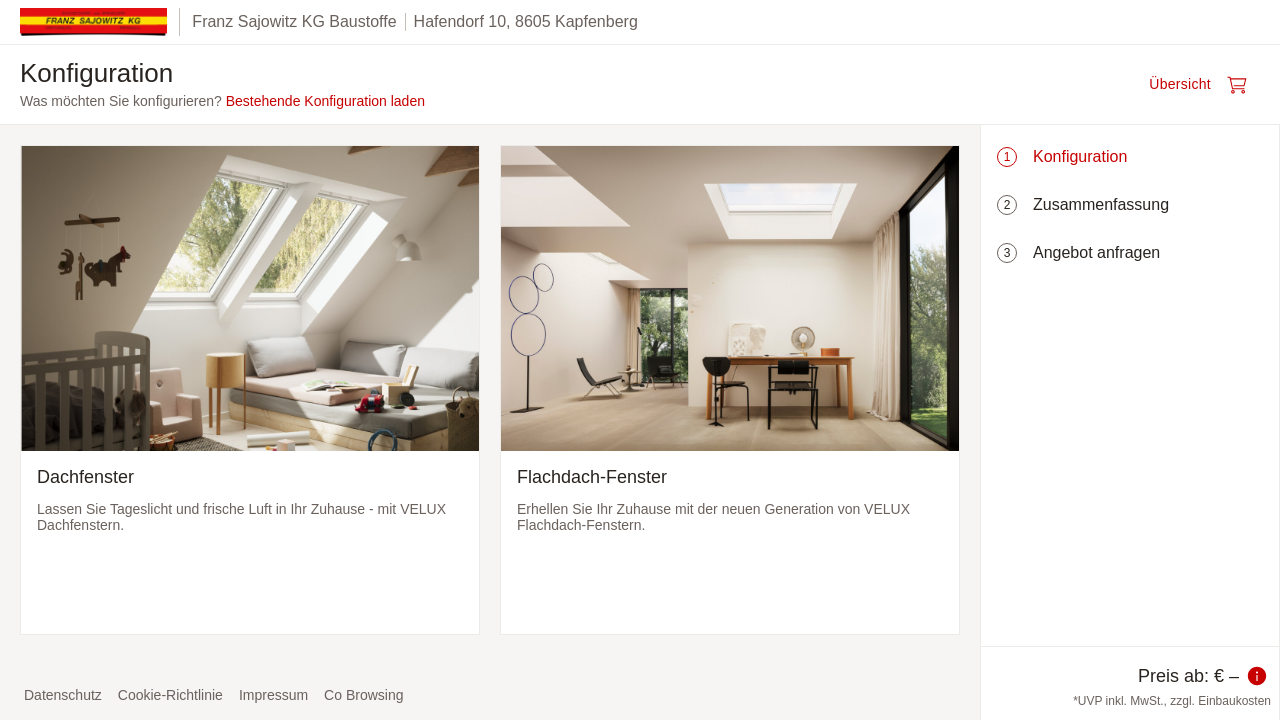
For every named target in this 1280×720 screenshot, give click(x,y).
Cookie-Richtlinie (170, 695)
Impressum (273, 695)
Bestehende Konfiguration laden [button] (325, 101)
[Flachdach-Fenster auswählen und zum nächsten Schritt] (730, 390)
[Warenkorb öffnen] (1204, 85)
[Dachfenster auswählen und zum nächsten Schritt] (250, 390)
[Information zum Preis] (1257, 676)
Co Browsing (363, 695)
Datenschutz (63, 695)
